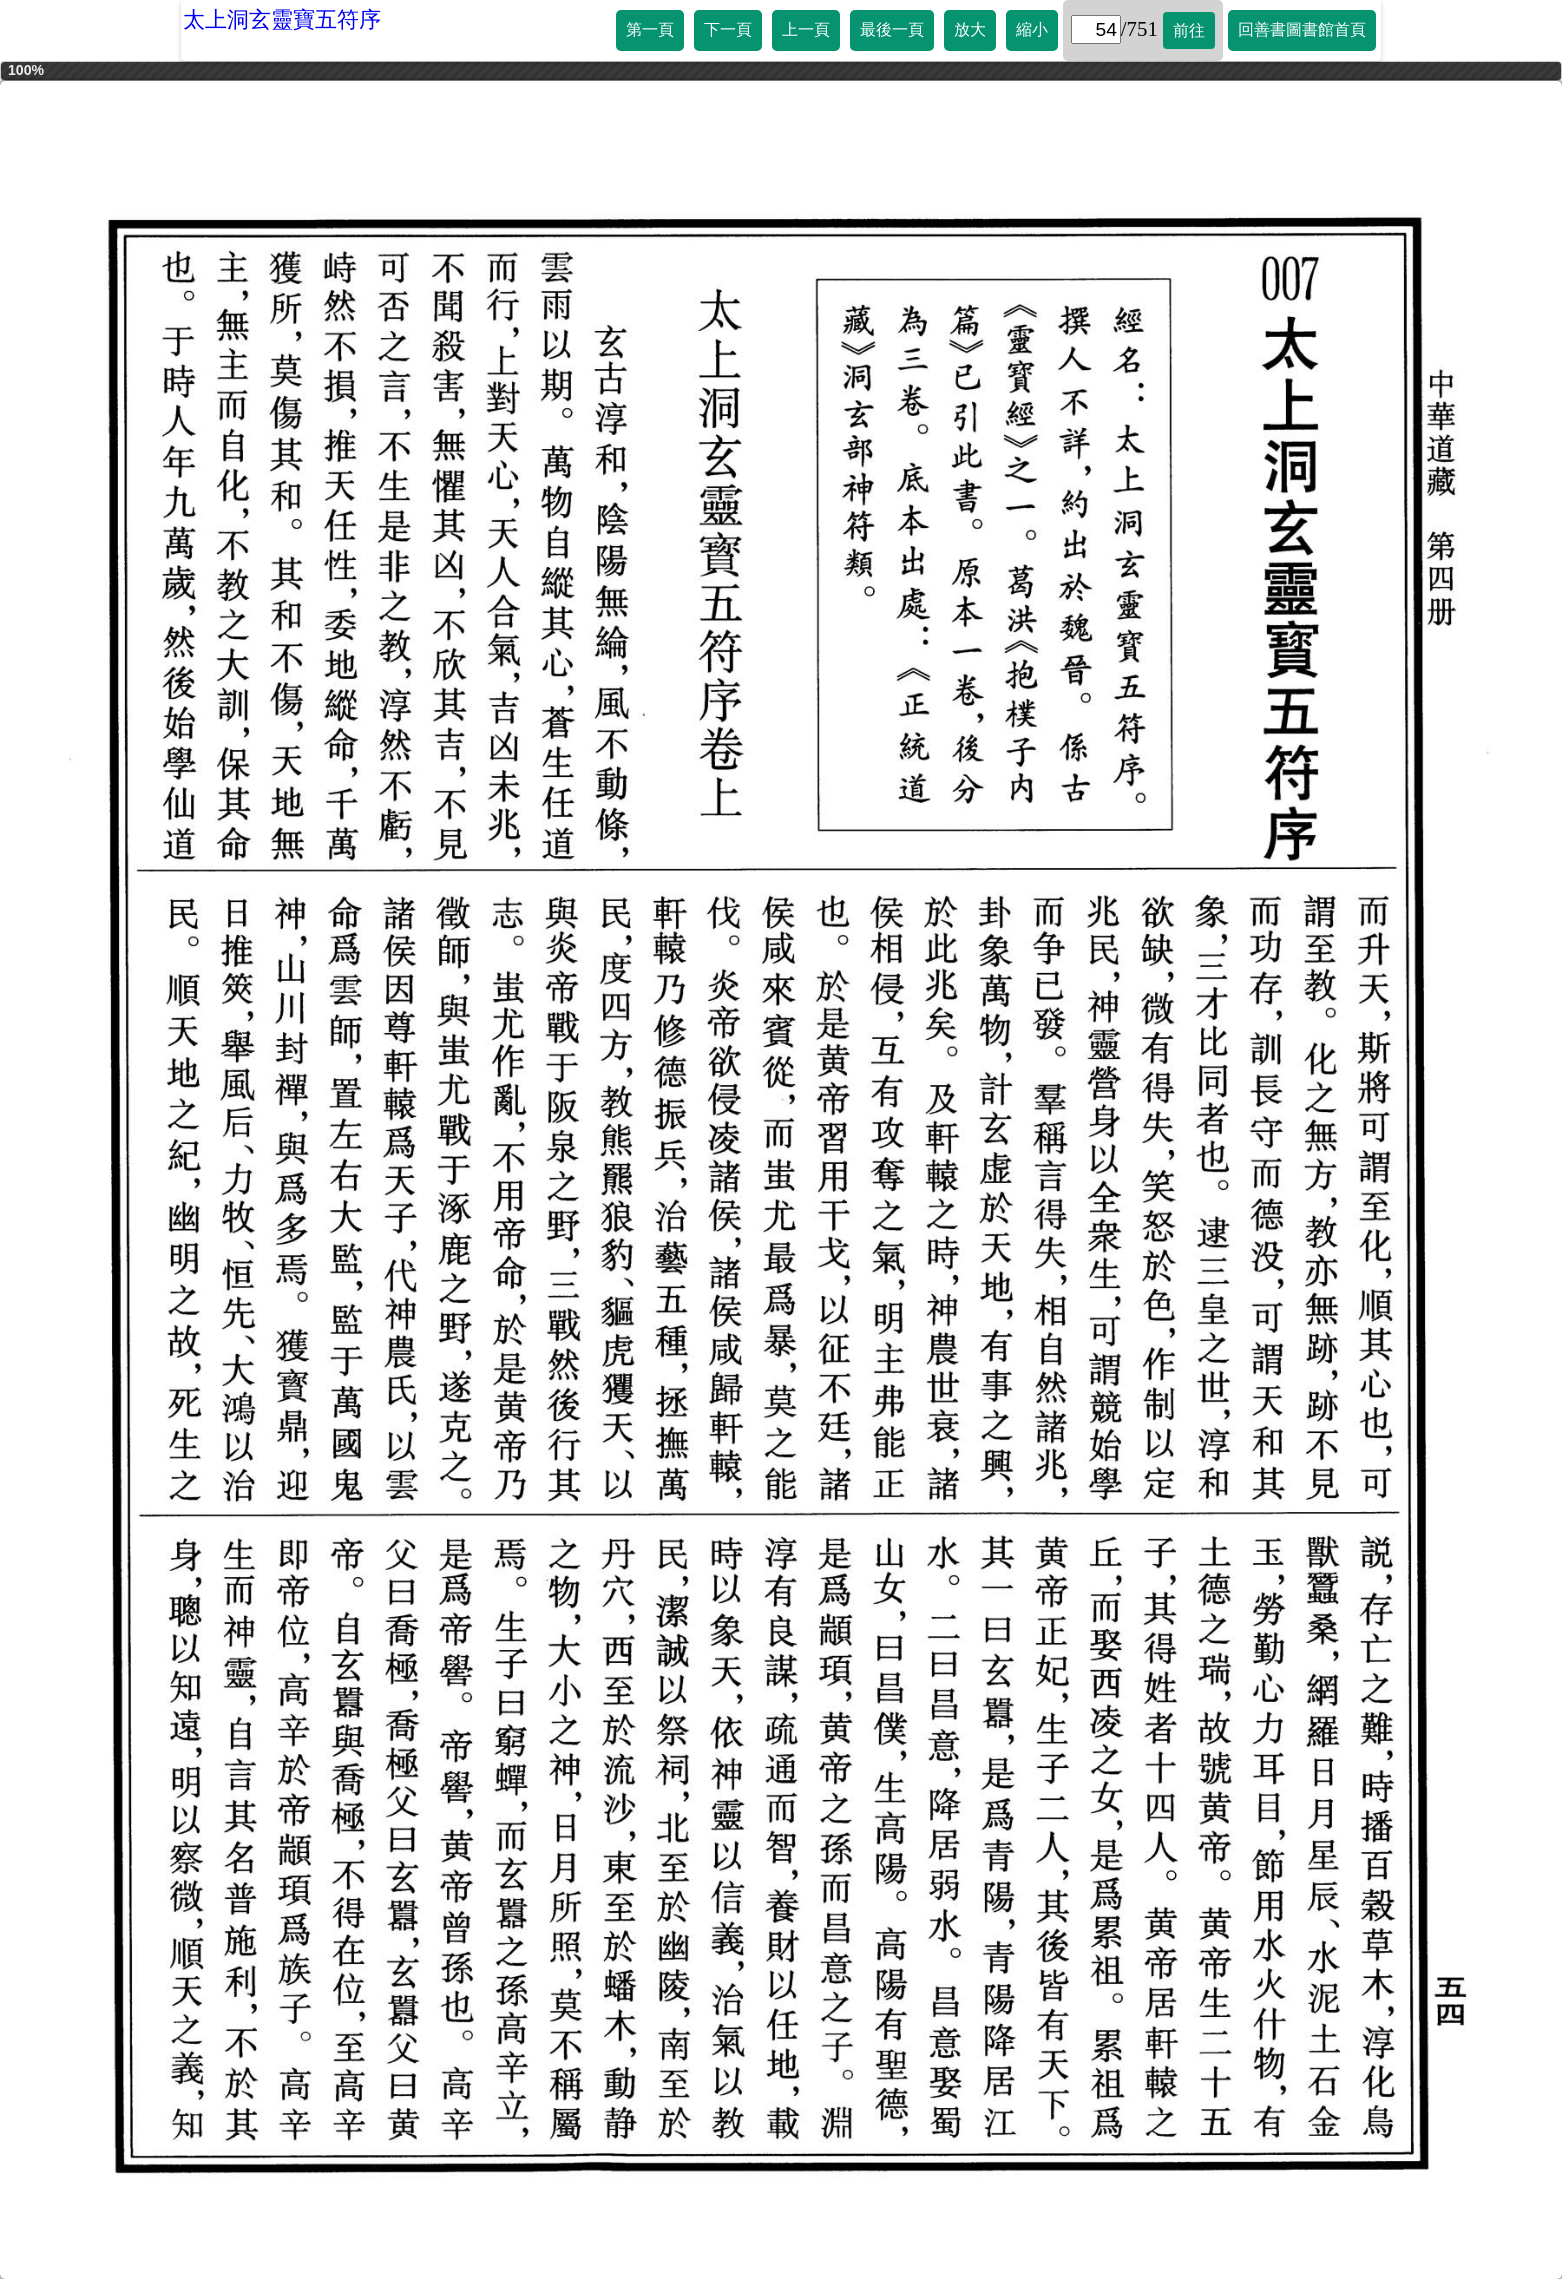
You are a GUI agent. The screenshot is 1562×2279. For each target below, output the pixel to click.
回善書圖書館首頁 (1302, 29)
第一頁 (650, 29)
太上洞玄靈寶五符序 (282, 19)
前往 (1189, 30)
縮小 (1032, 29)
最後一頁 (892, 29)
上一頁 (806, 29)
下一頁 (728, 29)
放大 (970, 29)
